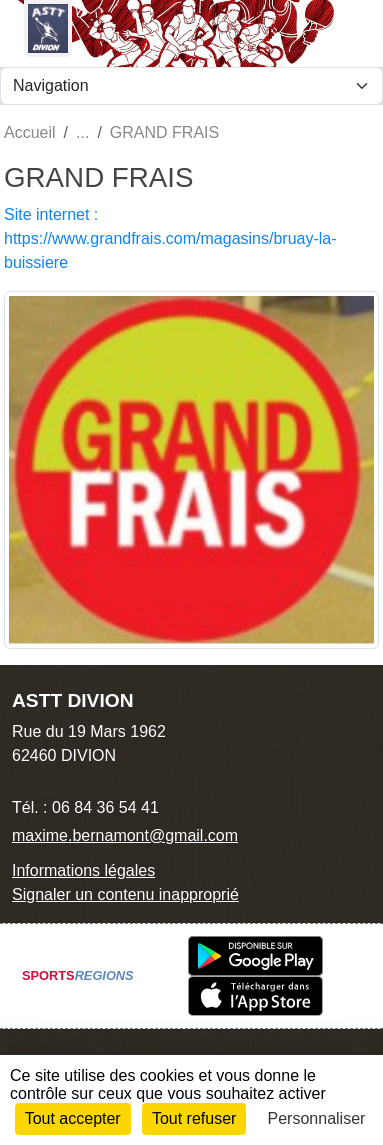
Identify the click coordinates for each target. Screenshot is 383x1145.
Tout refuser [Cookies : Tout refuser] (194, 1118)
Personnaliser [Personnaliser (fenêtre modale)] (317, 1118)
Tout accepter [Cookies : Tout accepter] (73, 1118)
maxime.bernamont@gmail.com (125, 835)
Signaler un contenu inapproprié (125, 894)
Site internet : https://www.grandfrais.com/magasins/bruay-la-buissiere (170, 238)
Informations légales (83, 870)
